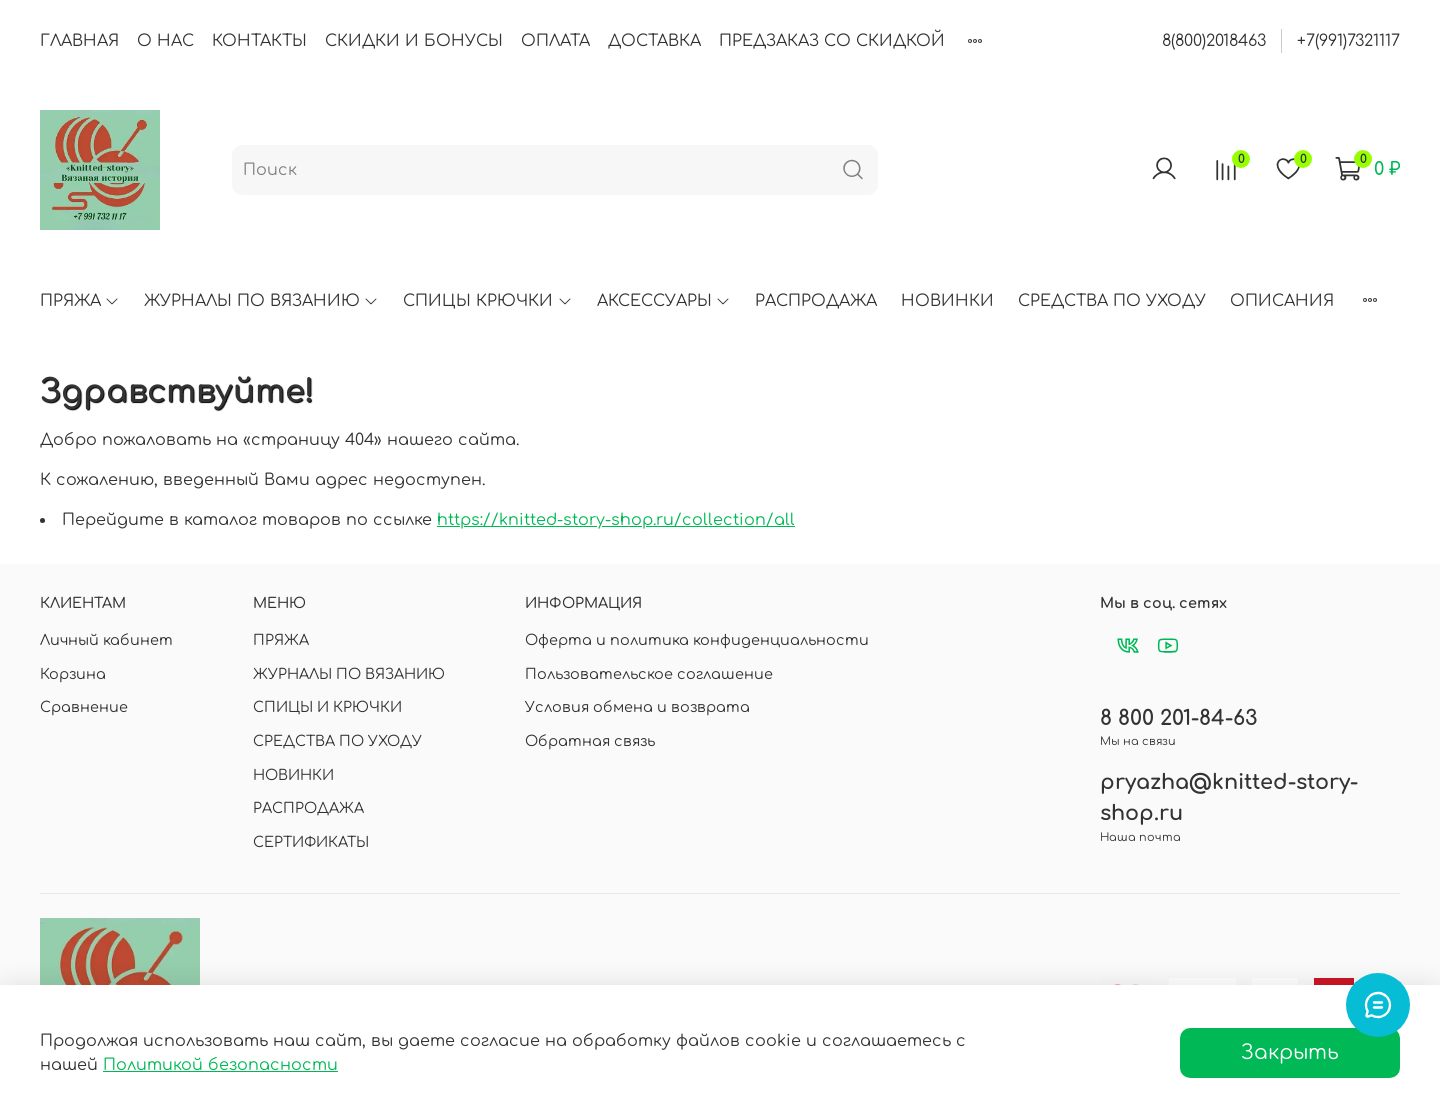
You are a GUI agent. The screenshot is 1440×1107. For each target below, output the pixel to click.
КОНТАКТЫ (259, 41)
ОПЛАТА (555, 41)
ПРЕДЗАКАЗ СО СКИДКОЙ (832, 41)
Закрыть (1290, 1052)
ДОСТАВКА (654, 41)
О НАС (165, 41)
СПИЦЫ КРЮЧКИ (487, 301)
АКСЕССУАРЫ (664, 301)
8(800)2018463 (1214, 41)
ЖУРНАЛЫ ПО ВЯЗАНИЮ (261, 301)
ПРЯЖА (80, 301)
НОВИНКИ (947, 301)
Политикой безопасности (220, 1065)
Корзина (73, 674)
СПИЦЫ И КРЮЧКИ (327, 707)
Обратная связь (590, 741)
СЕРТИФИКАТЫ (311, 842)
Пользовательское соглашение (649, 674)
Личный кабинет (106, 640)
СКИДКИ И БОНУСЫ (414, 41)
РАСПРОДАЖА (816, 301)
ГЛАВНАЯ (79, 41)
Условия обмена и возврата (637, 707)
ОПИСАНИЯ (1282, 301)
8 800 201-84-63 (1178, 718)
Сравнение (84, 707)
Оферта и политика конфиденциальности (697, 640)
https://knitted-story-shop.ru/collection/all (616, 520)
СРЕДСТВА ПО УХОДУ (1112, 301)
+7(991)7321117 (1348, 41)
